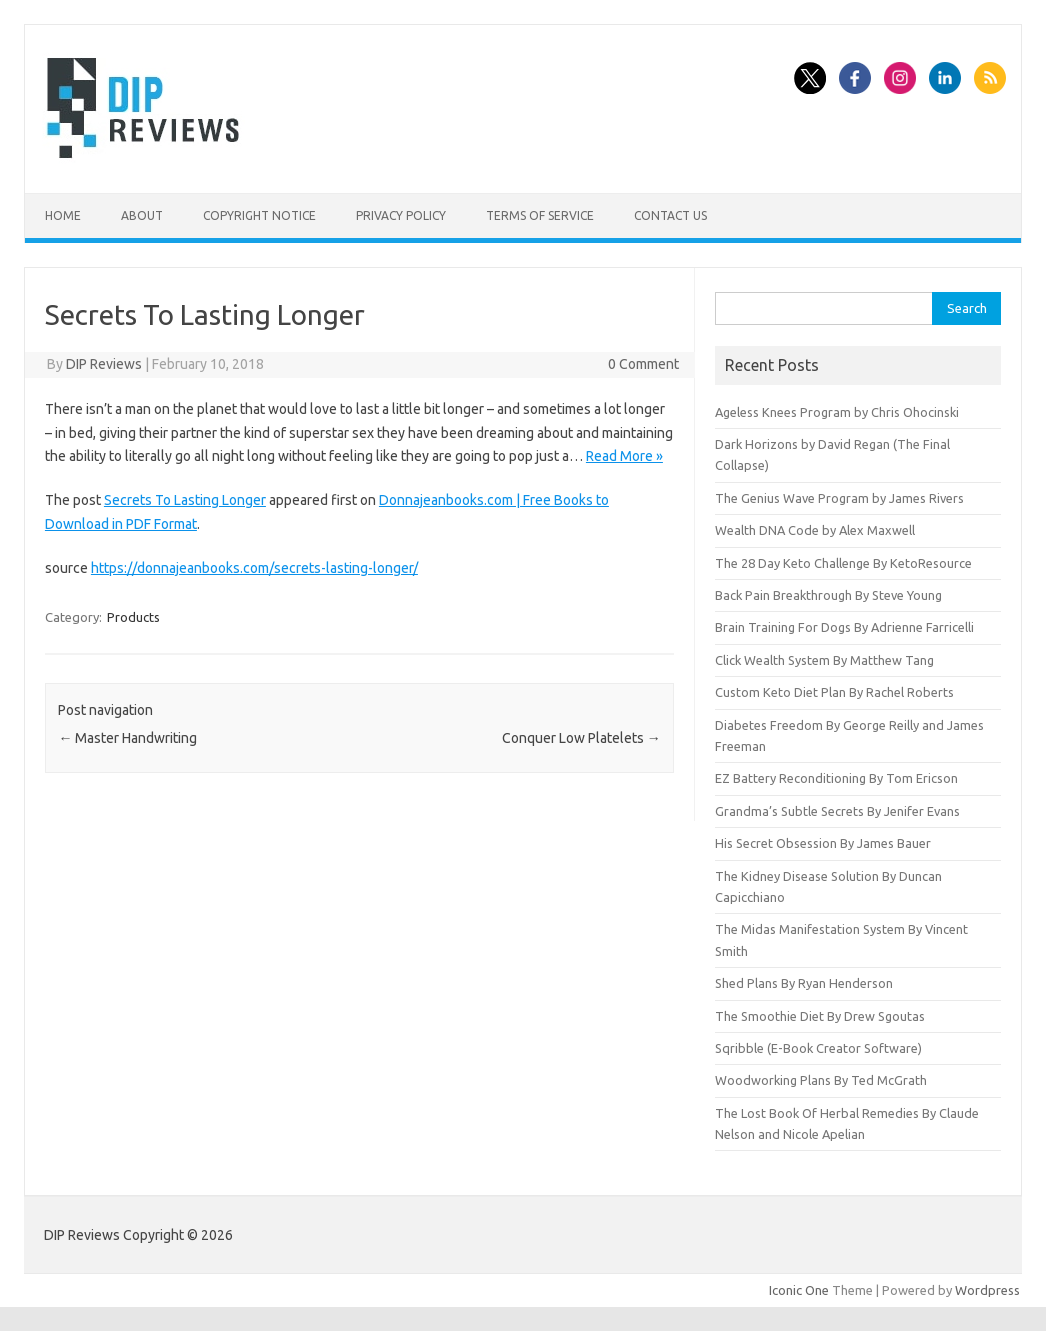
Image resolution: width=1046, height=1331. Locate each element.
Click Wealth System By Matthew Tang (824, 660)
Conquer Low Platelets (581, 738)
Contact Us (670, 215)
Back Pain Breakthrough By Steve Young (828, 595)
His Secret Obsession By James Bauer (823, 843)
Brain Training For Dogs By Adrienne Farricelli (844, 627)
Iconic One (799, 1290)
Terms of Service (540, 215)
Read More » (624, 456)
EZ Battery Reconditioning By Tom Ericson (836, 778)
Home (63, 215)
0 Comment (643, 364)
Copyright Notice (259, 215)
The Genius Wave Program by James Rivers (839, 498)
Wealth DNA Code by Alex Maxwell (815, 530)
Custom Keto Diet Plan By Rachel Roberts (834, 692)
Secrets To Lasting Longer (185, 500)
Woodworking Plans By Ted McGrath (821, 1080)
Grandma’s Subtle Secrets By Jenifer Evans (837, 811)
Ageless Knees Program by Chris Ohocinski (837, 412)
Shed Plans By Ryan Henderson (804, 983)
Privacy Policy (401, 215)
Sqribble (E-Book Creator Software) (818, 1048)
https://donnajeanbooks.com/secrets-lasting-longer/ (254, 568)
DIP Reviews (104, 364)
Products (133, 617)
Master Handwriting (127, 738)
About (142, 215)
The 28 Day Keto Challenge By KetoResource (843, 563)
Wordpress (987, 1290)
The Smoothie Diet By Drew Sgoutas (820, 1016)
